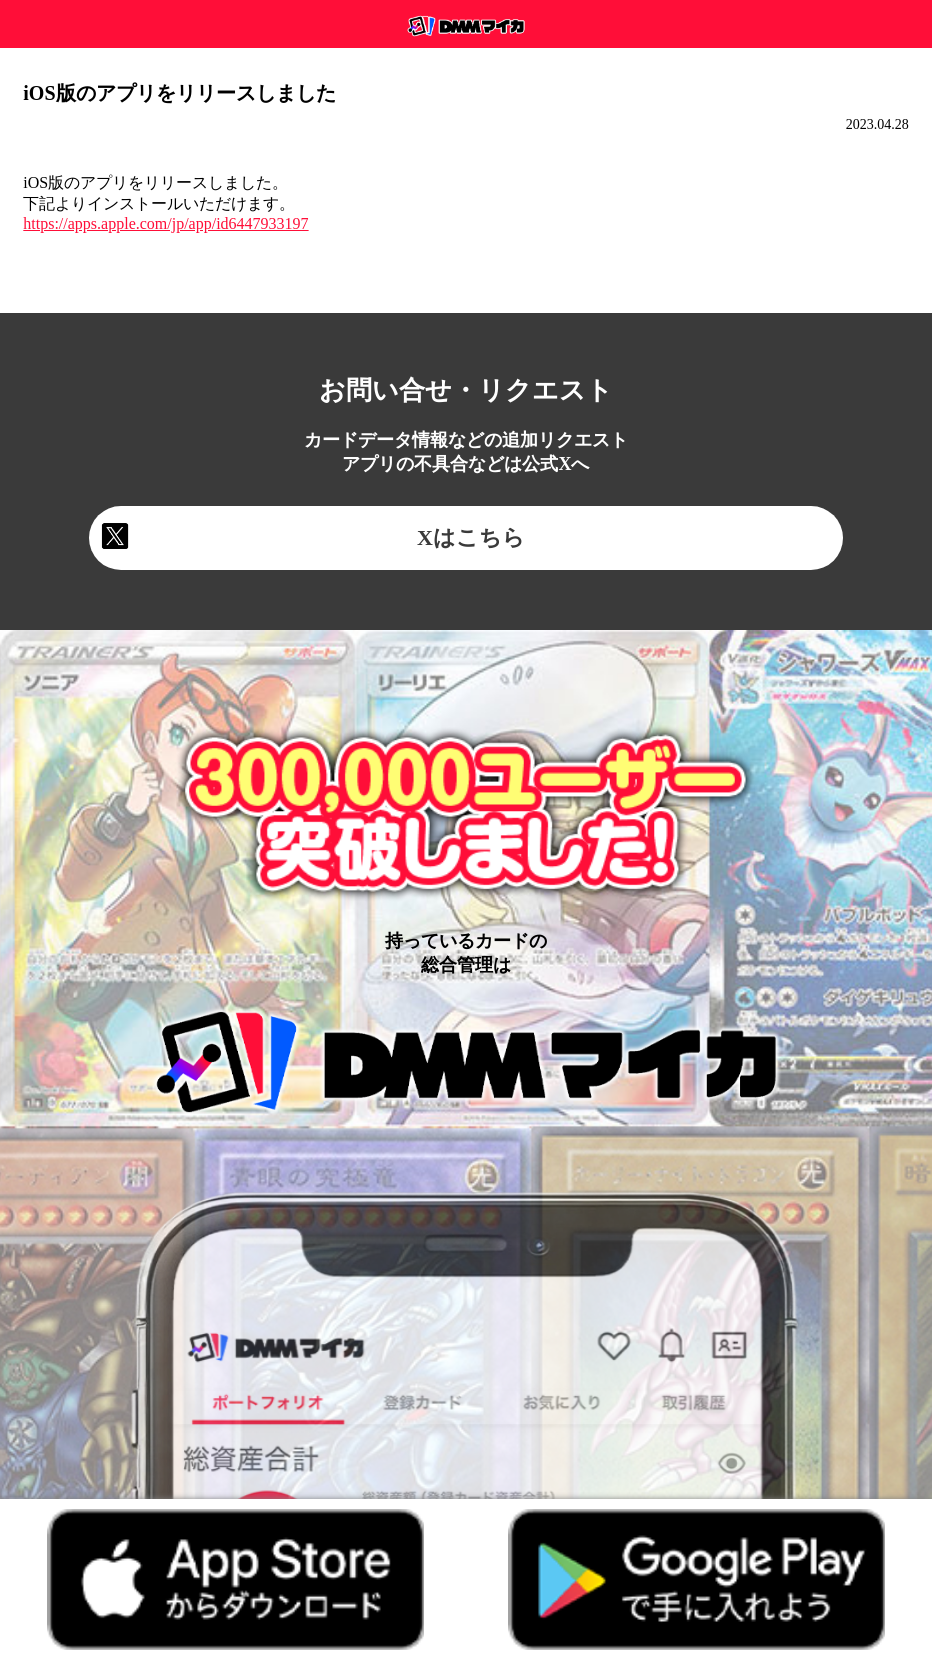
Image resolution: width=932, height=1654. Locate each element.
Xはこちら (471, 537)
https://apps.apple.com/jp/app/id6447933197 (165, 223)
